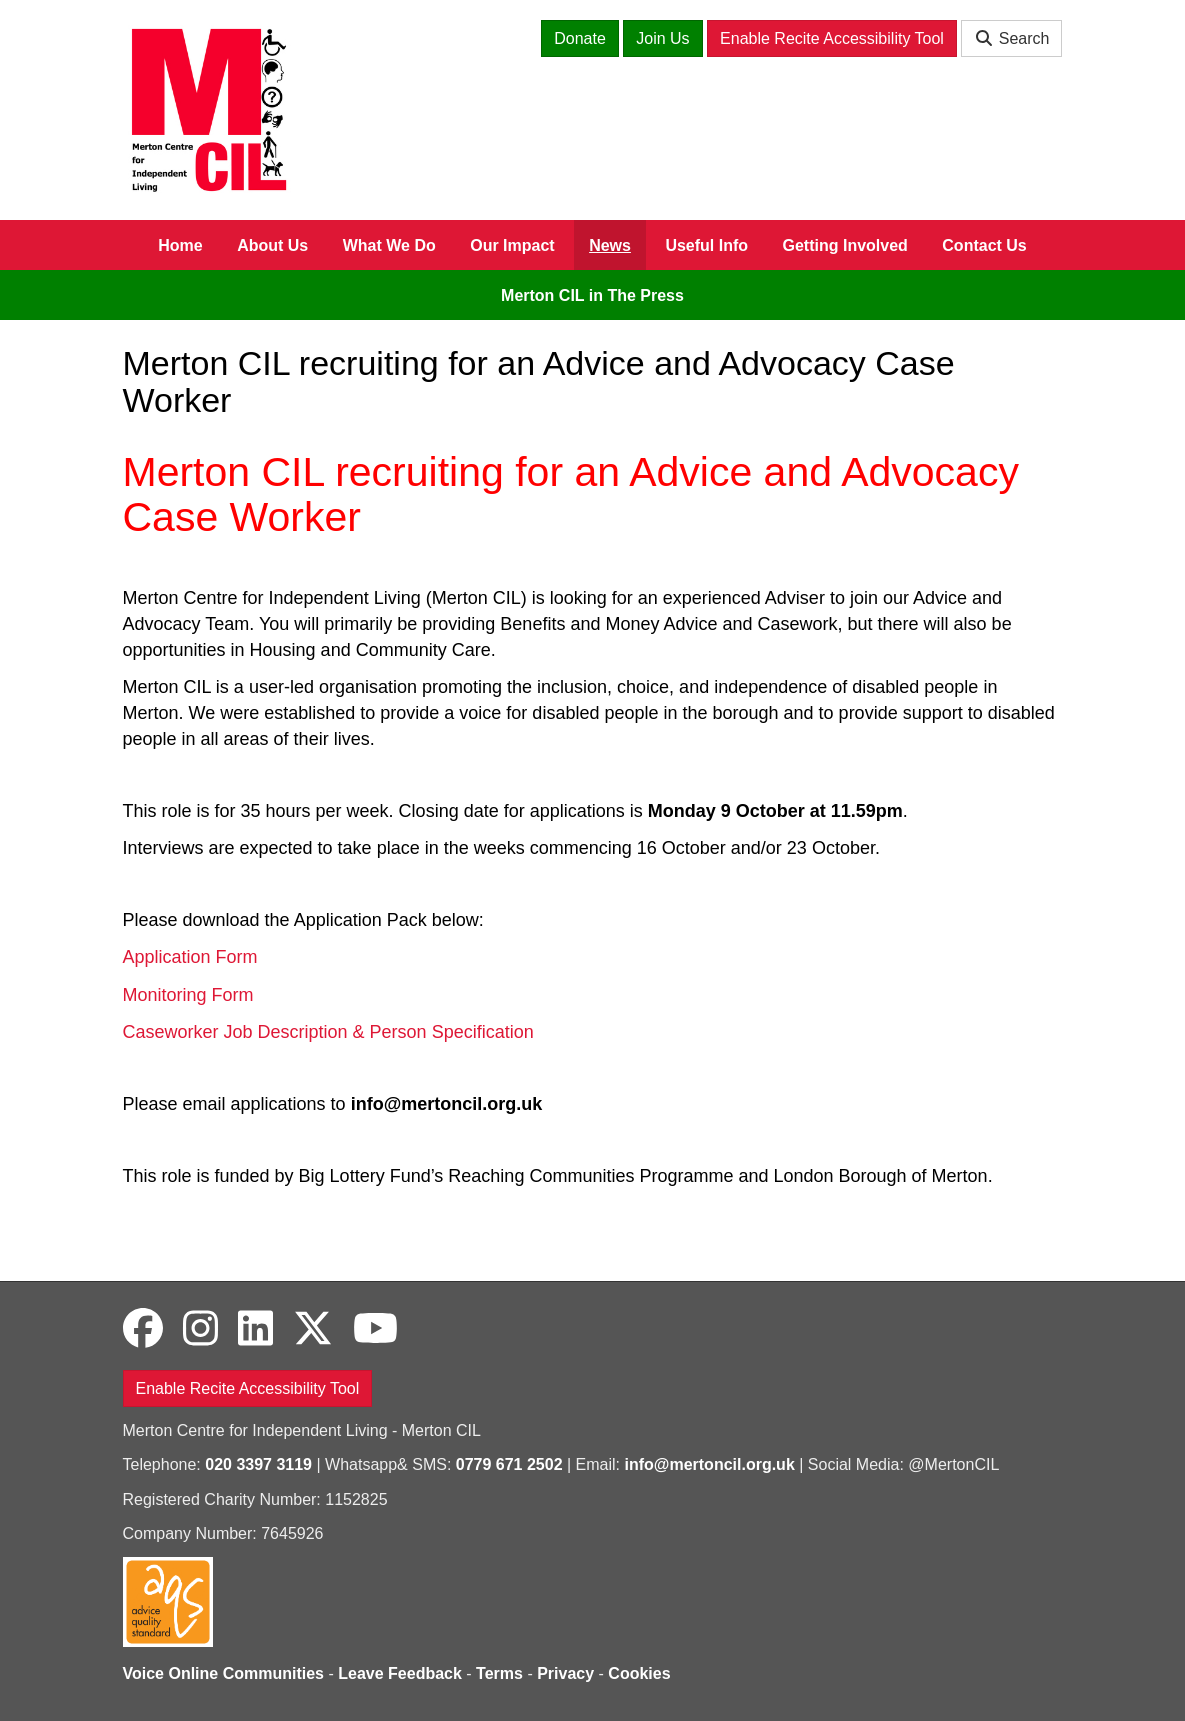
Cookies (639, 1673)
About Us (272, 245)
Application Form (190, 957)
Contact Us (984, 245)
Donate (580, 38)
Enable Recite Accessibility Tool (832, 38)
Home (180, 245)
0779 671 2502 (509, 1464)
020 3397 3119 (258, 1464)
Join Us (662, 38)
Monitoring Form (188, 995)
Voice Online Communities (224, 1673)
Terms (499, 1673)
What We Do (389, 245)
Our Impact (512, 245)
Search (1011, 38)
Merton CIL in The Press (592, 295)
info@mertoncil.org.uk (710, 1464)
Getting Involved (845, 245)
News (610, 245)
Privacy (565, 1673)
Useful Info (706, 245)
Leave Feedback (400, 1673)
